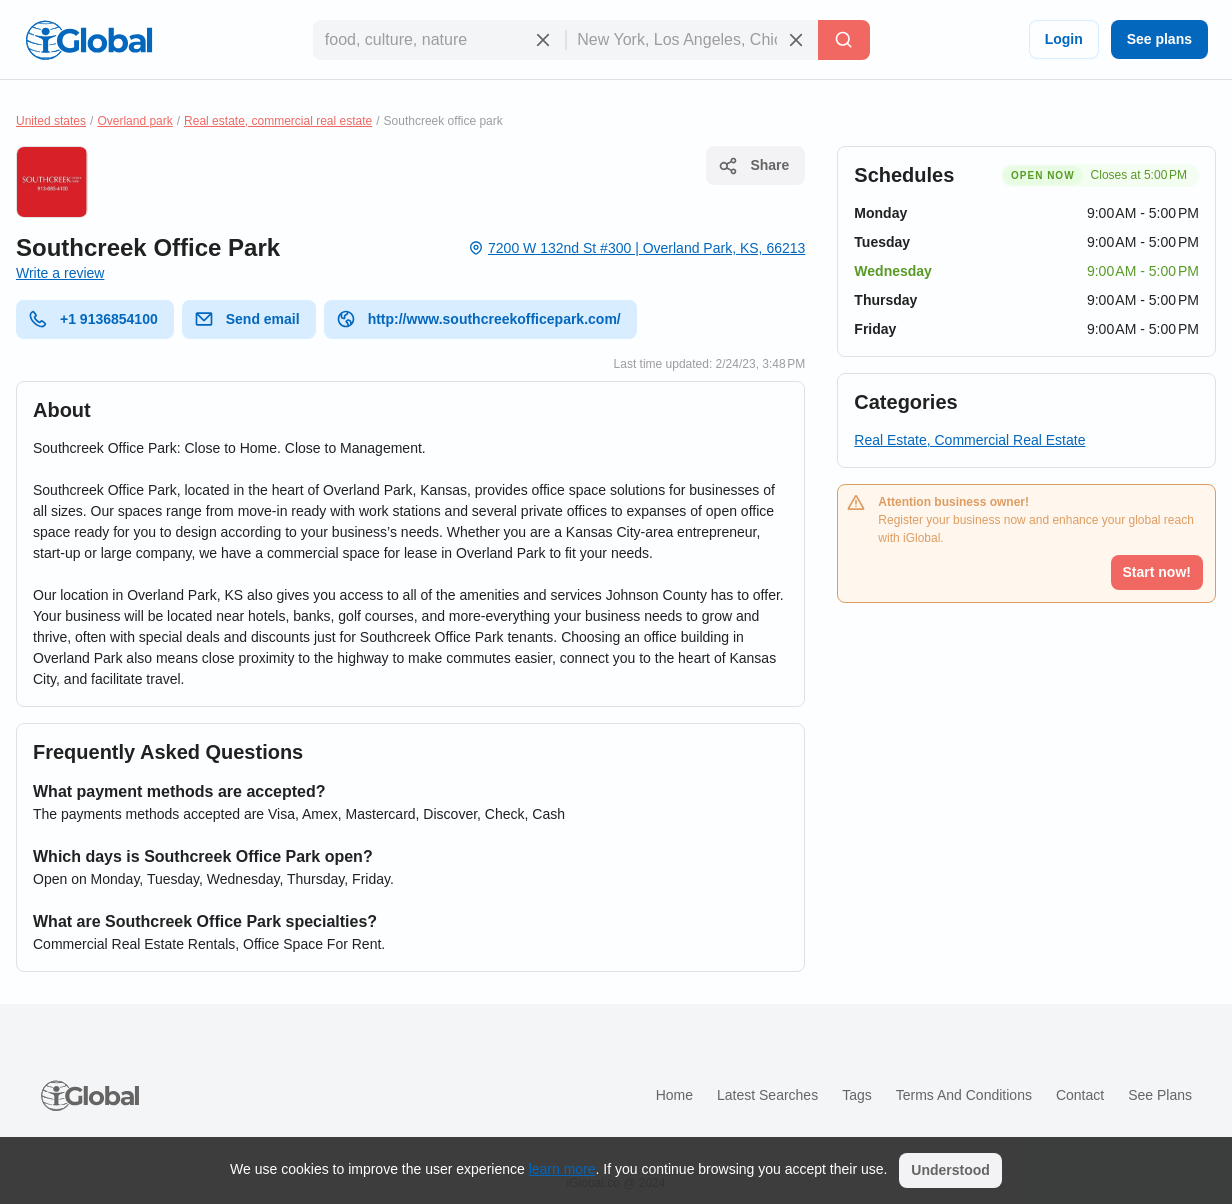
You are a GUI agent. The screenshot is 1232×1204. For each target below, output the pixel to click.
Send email (247, 319)
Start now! (1157, 572)
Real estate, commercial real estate (278, 121)
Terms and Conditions (964, 1095)
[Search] (844, 40)
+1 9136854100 (93, 319)
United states (51, 121)
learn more (562, 1169)
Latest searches (767, 1095)
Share (753, 166)
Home (674, 1095)
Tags (857, 1095)
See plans (1159, 39)
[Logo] (89, 40)
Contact (1080, 1095)
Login (1064, 39)
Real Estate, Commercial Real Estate (969, 440)
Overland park (134, 121)
